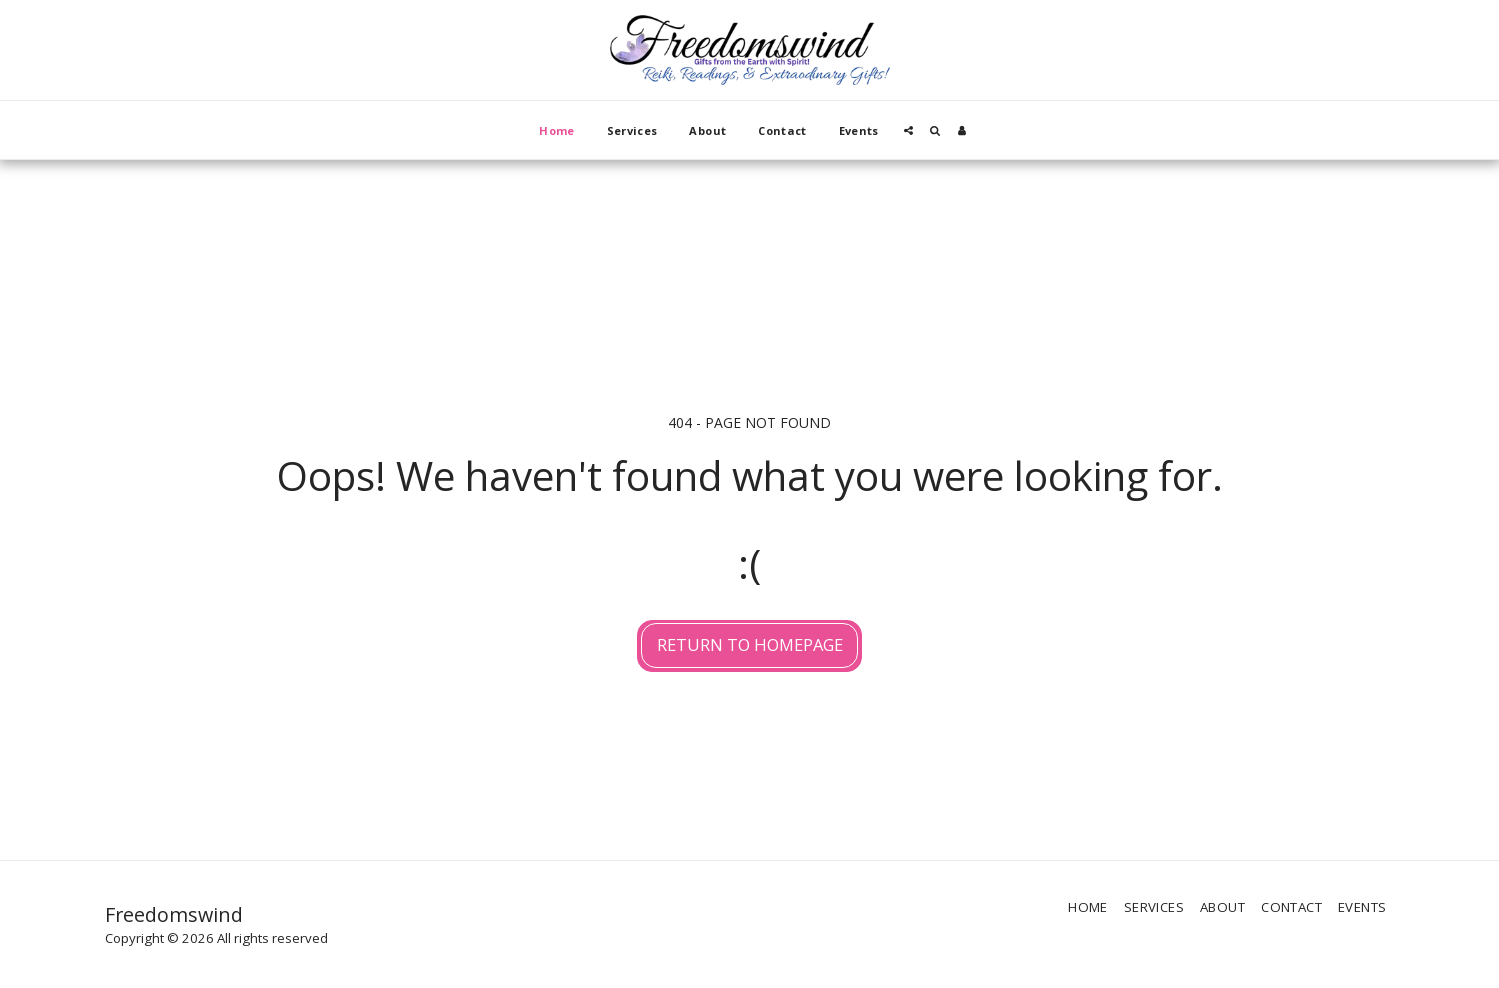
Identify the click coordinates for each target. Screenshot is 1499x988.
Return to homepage (750, 644)
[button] (908, 130)
